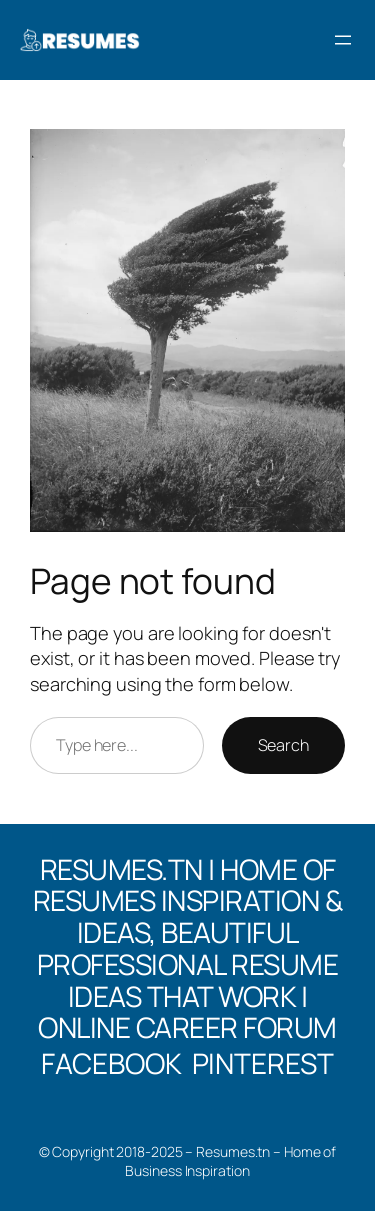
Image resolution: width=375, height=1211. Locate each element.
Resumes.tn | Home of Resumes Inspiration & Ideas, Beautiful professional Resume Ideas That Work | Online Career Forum (188, 948)
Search (283, 745)
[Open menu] (343, 40)
